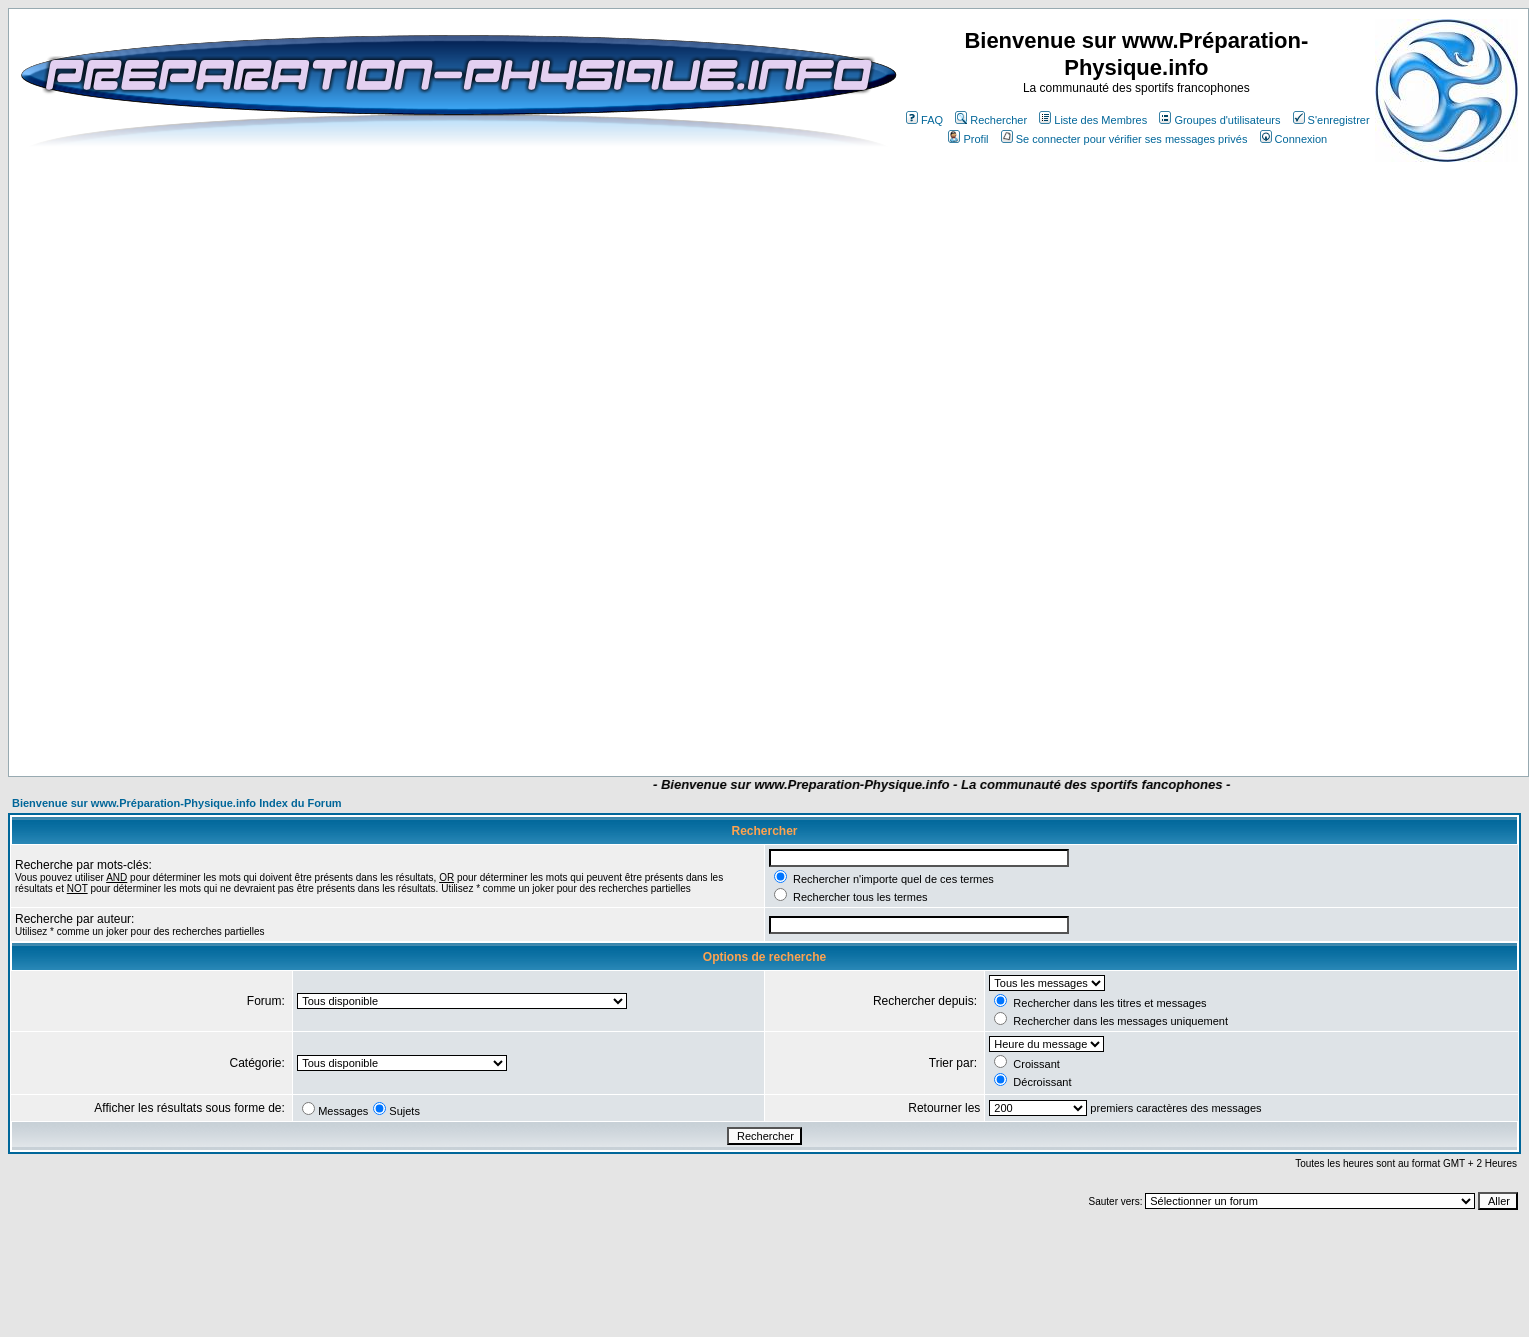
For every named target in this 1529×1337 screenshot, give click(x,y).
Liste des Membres (1093, 120)
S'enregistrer (1331, 120)
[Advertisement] (675, 717)
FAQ (924, 120)
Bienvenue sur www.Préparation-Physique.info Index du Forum (177, 803)
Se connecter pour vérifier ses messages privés (1124, 139)
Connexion (1294, 139)
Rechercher (991, 120)
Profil (968, 139)
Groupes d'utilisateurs (1219, 120)
